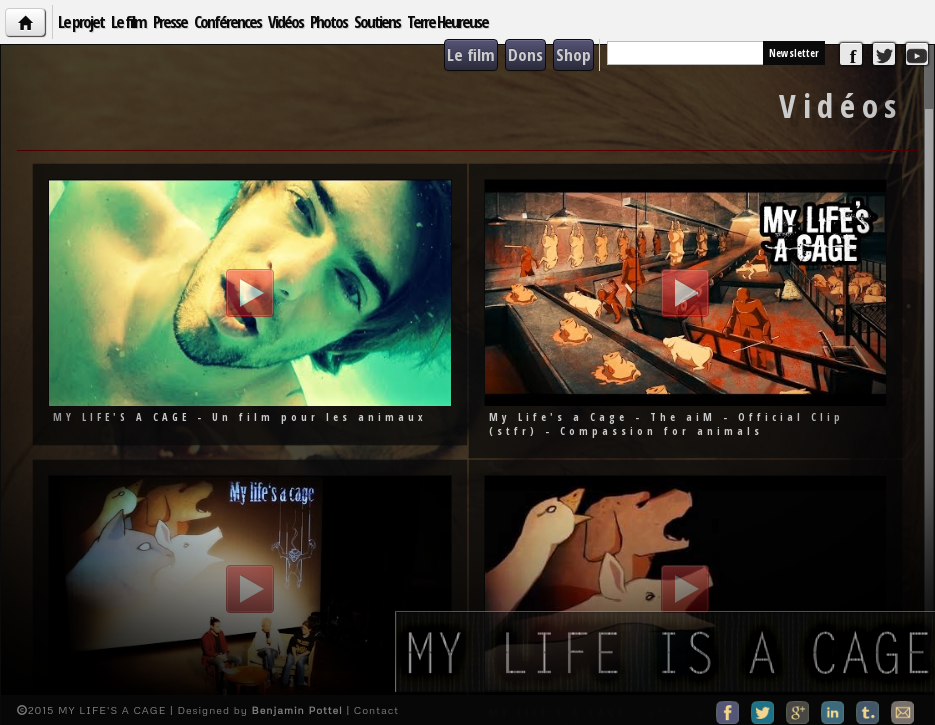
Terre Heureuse (447, 21)
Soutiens (377, 21)
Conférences (227, 21)
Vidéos (285, 21)
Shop (573, 54)
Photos (328, 21)
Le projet (81, 21)
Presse (170, 21)
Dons (525, 54)
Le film (128, 21)
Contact (376, 710)
